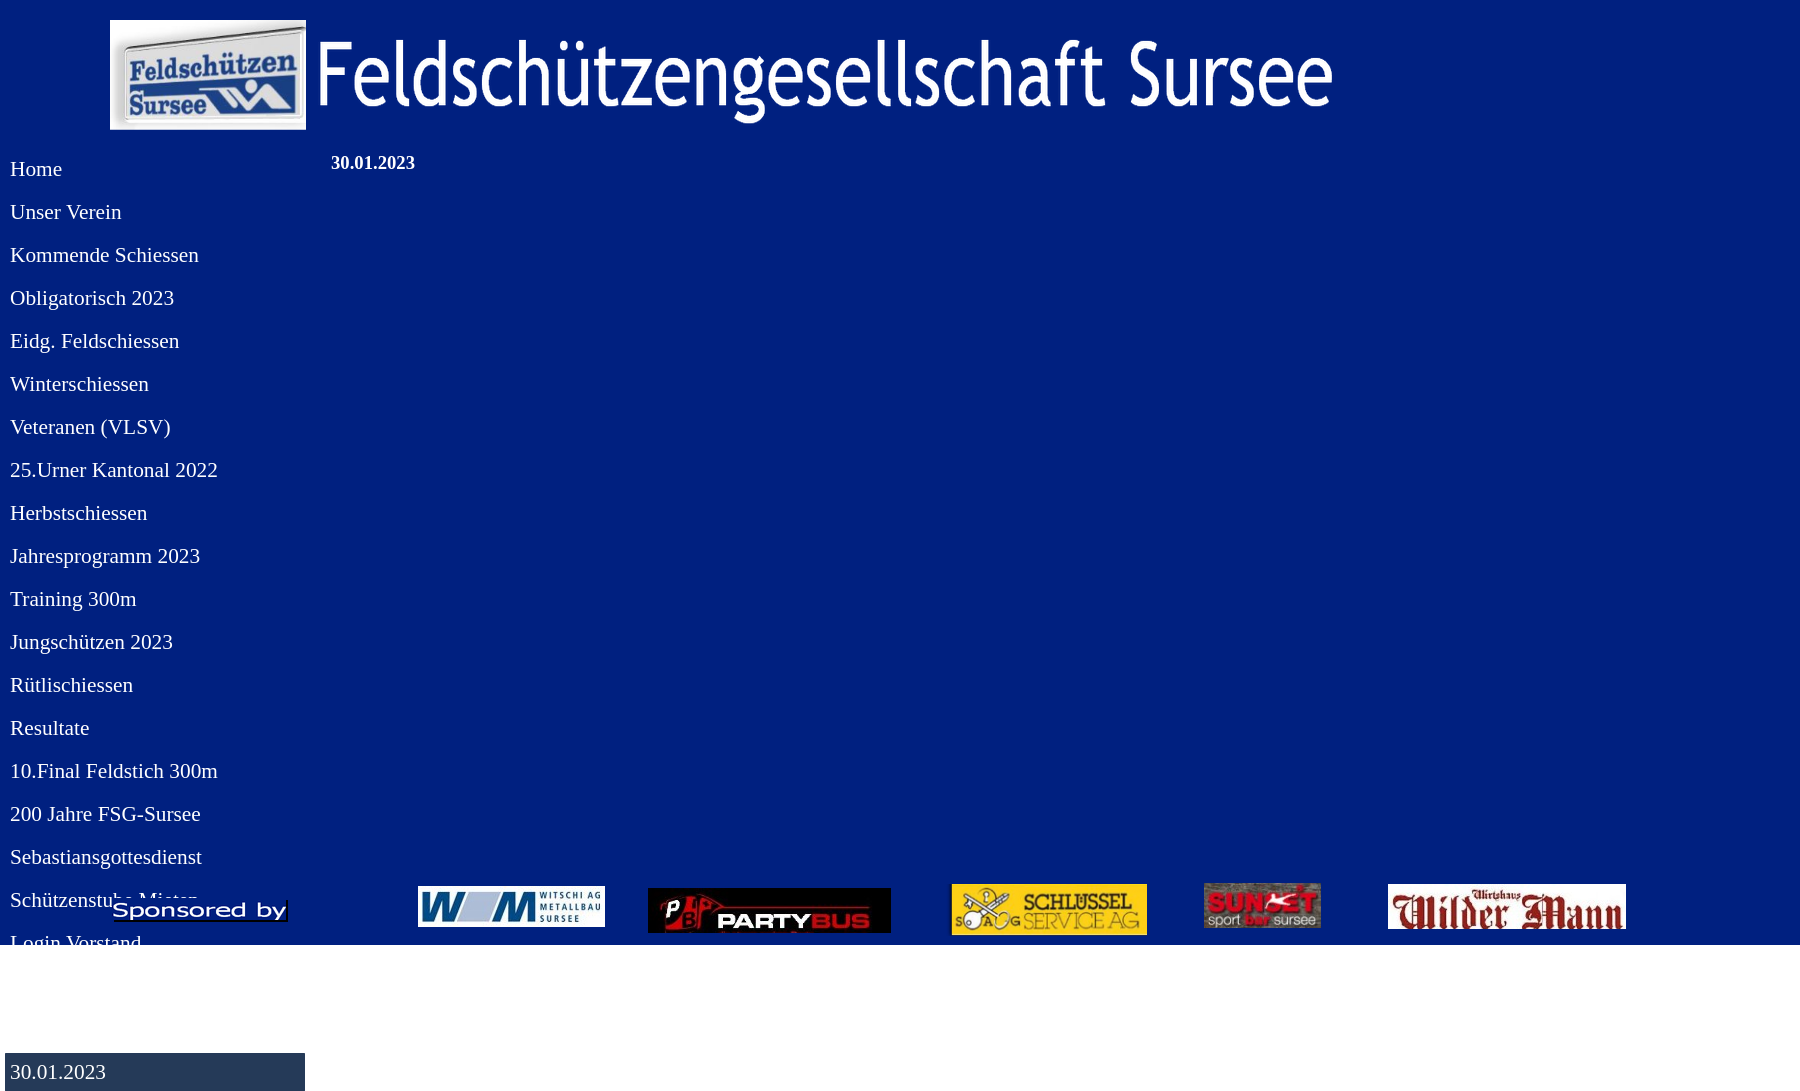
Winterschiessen (79, 384)
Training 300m (73, 599)
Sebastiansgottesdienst (106, 857)
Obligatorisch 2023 (92, 298)
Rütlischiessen (71, 685)
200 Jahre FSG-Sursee (105, 814)
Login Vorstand (75, 943)
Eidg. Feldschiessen (94, 341)
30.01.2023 (58, 1072)
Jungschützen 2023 (91, 642)
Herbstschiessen (78, 513)
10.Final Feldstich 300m (114, 771)
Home (36, 169)
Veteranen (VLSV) (90, 427)
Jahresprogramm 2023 (105, 556)
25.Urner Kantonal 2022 (114, 470)
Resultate (49, 728)
